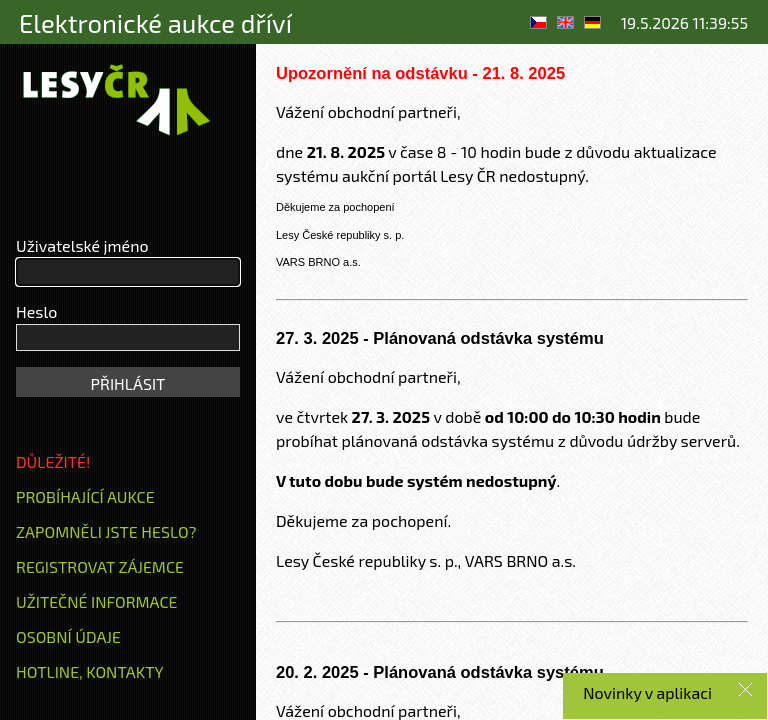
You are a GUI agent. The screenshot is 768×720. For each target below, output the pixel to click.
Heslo (36, 311)
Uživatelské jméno (82, 245)
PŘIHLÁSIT (128, 383)
